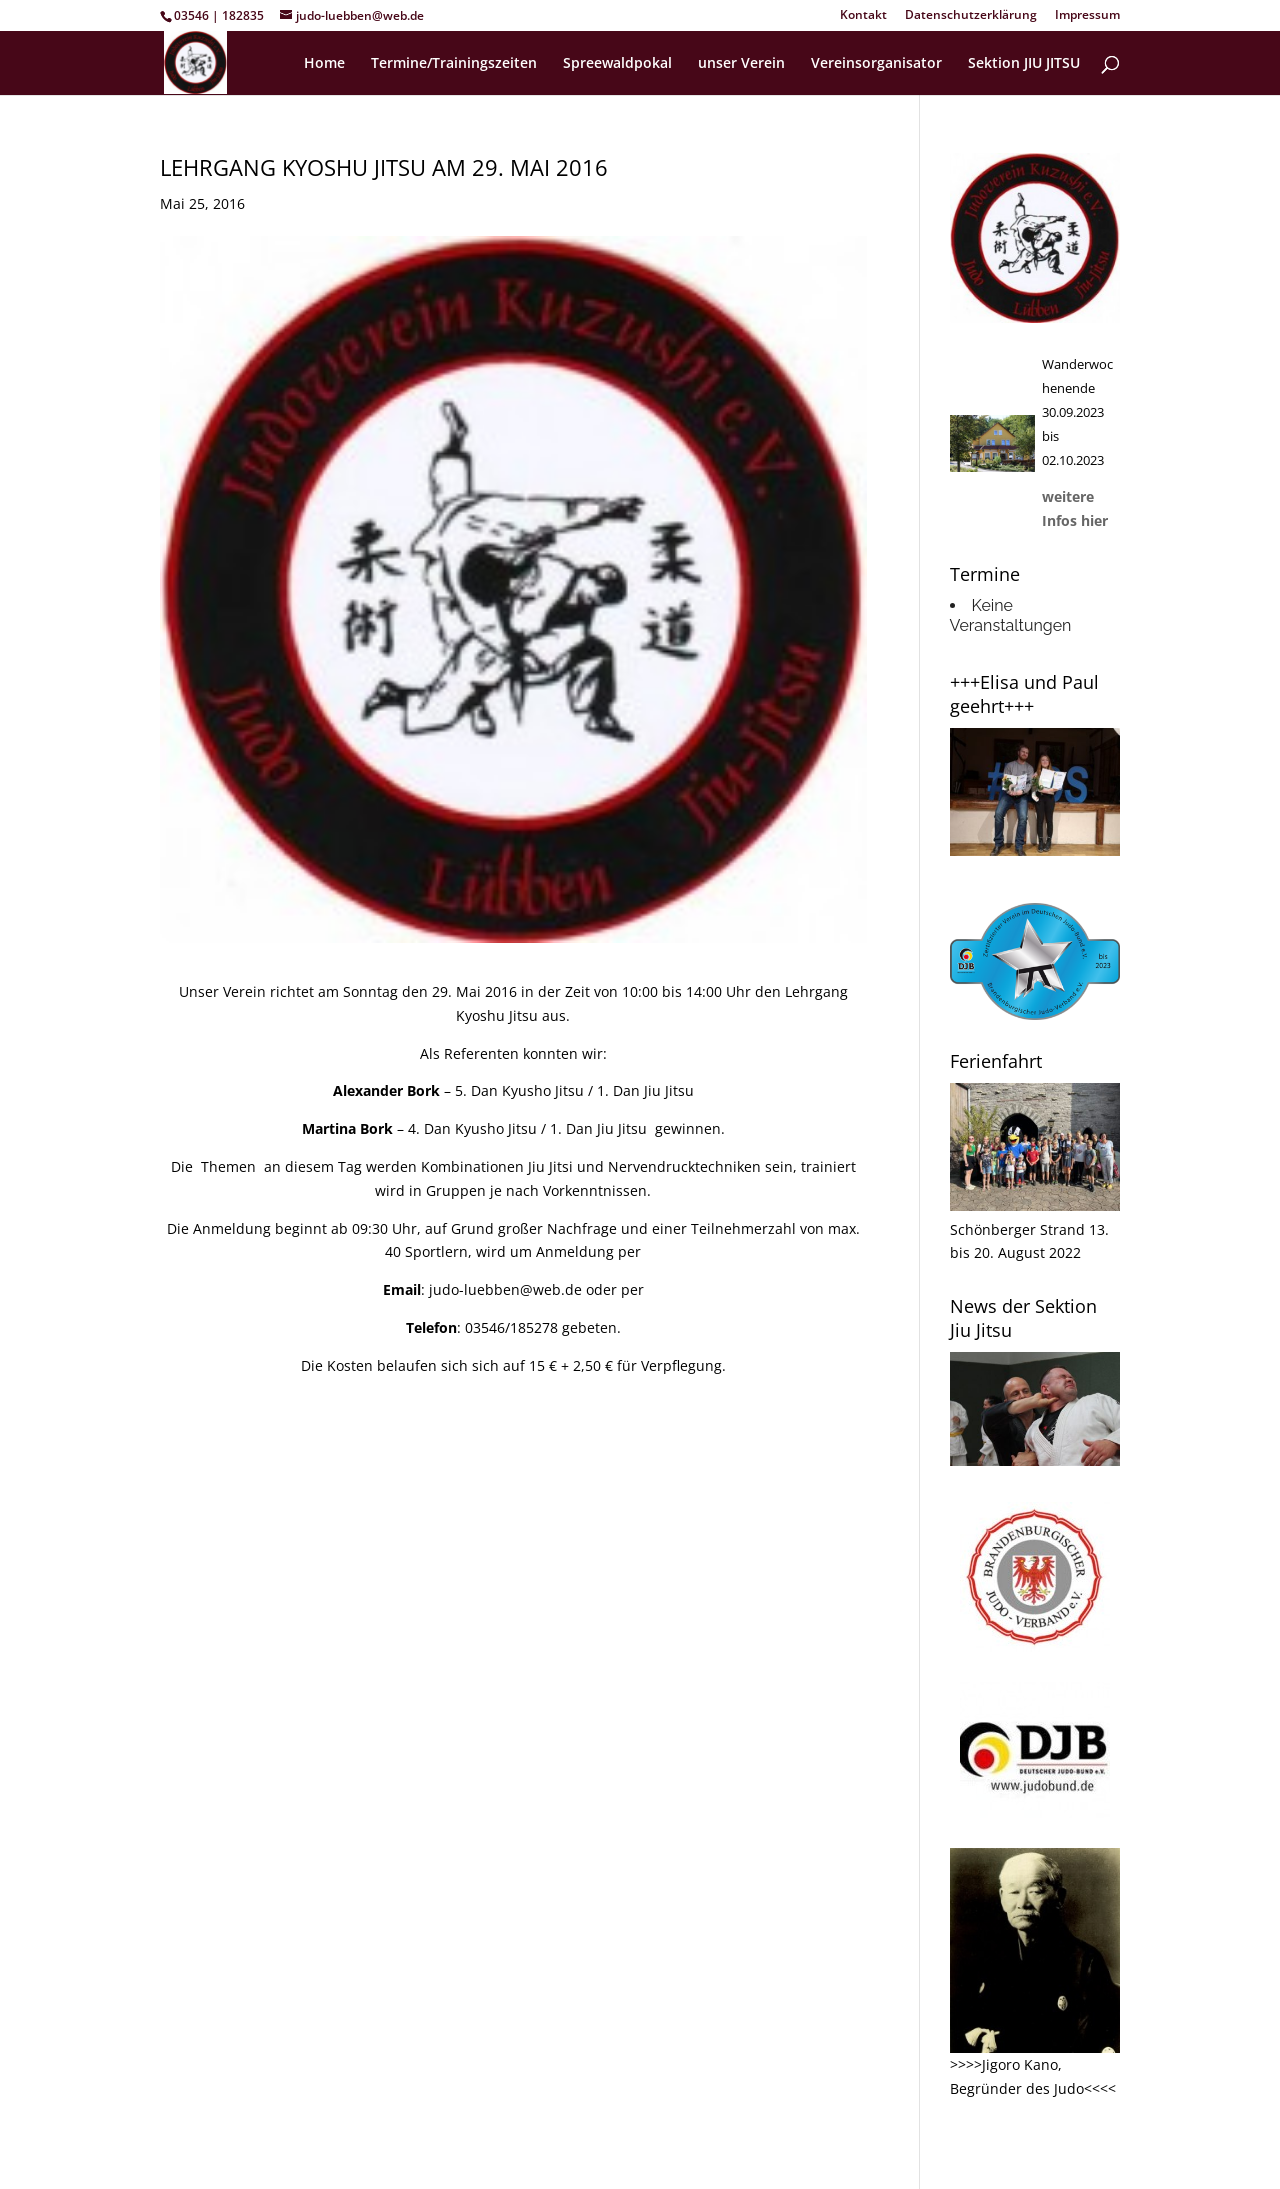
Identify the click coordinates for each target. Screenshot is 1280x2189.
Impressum (1087, 16)
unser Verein (741, 64)
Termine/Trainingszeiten (454, 64)
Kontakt (863, 16)
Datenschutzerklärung (971, 16)
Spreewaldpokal (617, 64)
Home (324, 64)
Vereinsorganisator (876, 64)
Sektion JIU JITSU (1024, 64)
